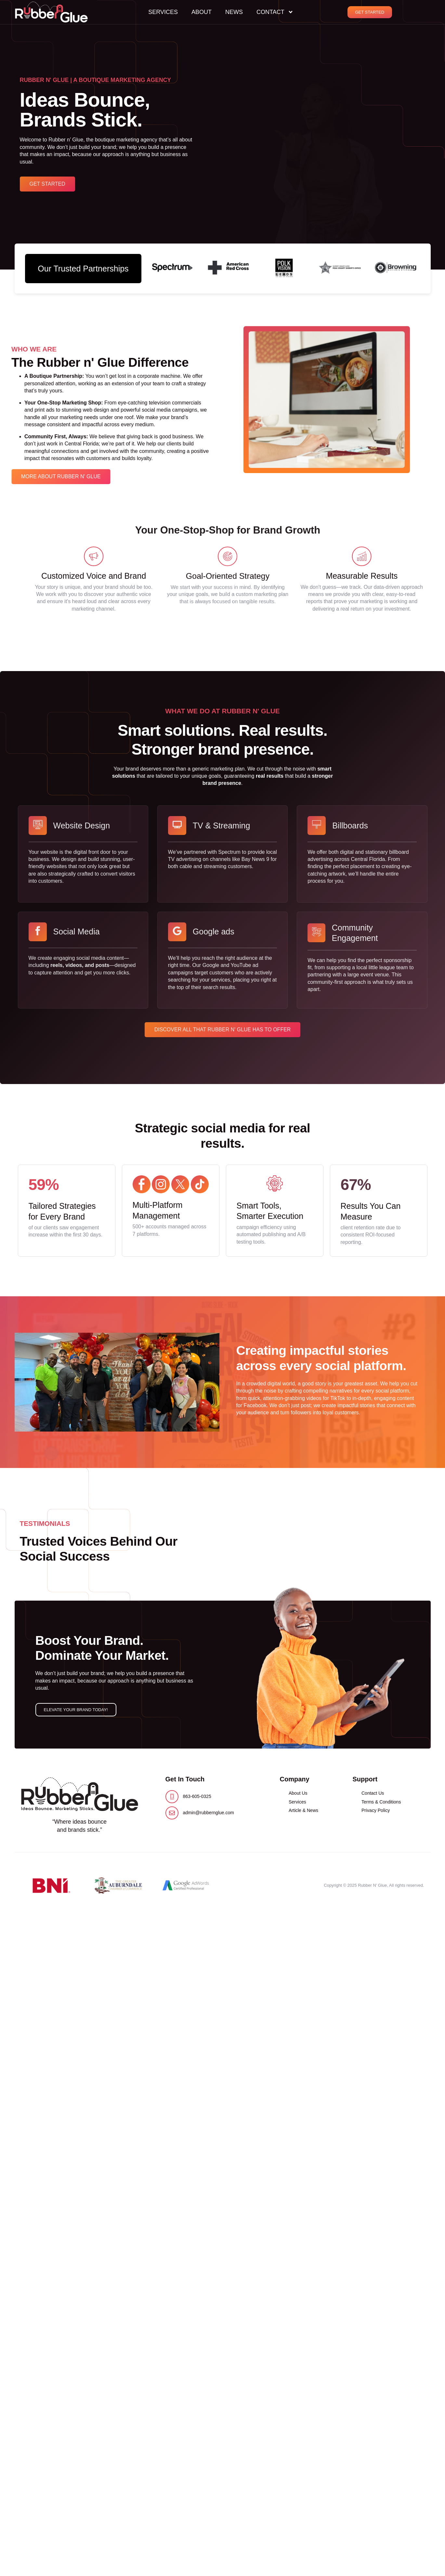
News (234, 12)
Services (163, 12)
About (201, 12)
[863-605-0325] (171, 1796)
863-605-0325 (197, 1796)
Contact (275, 12)
